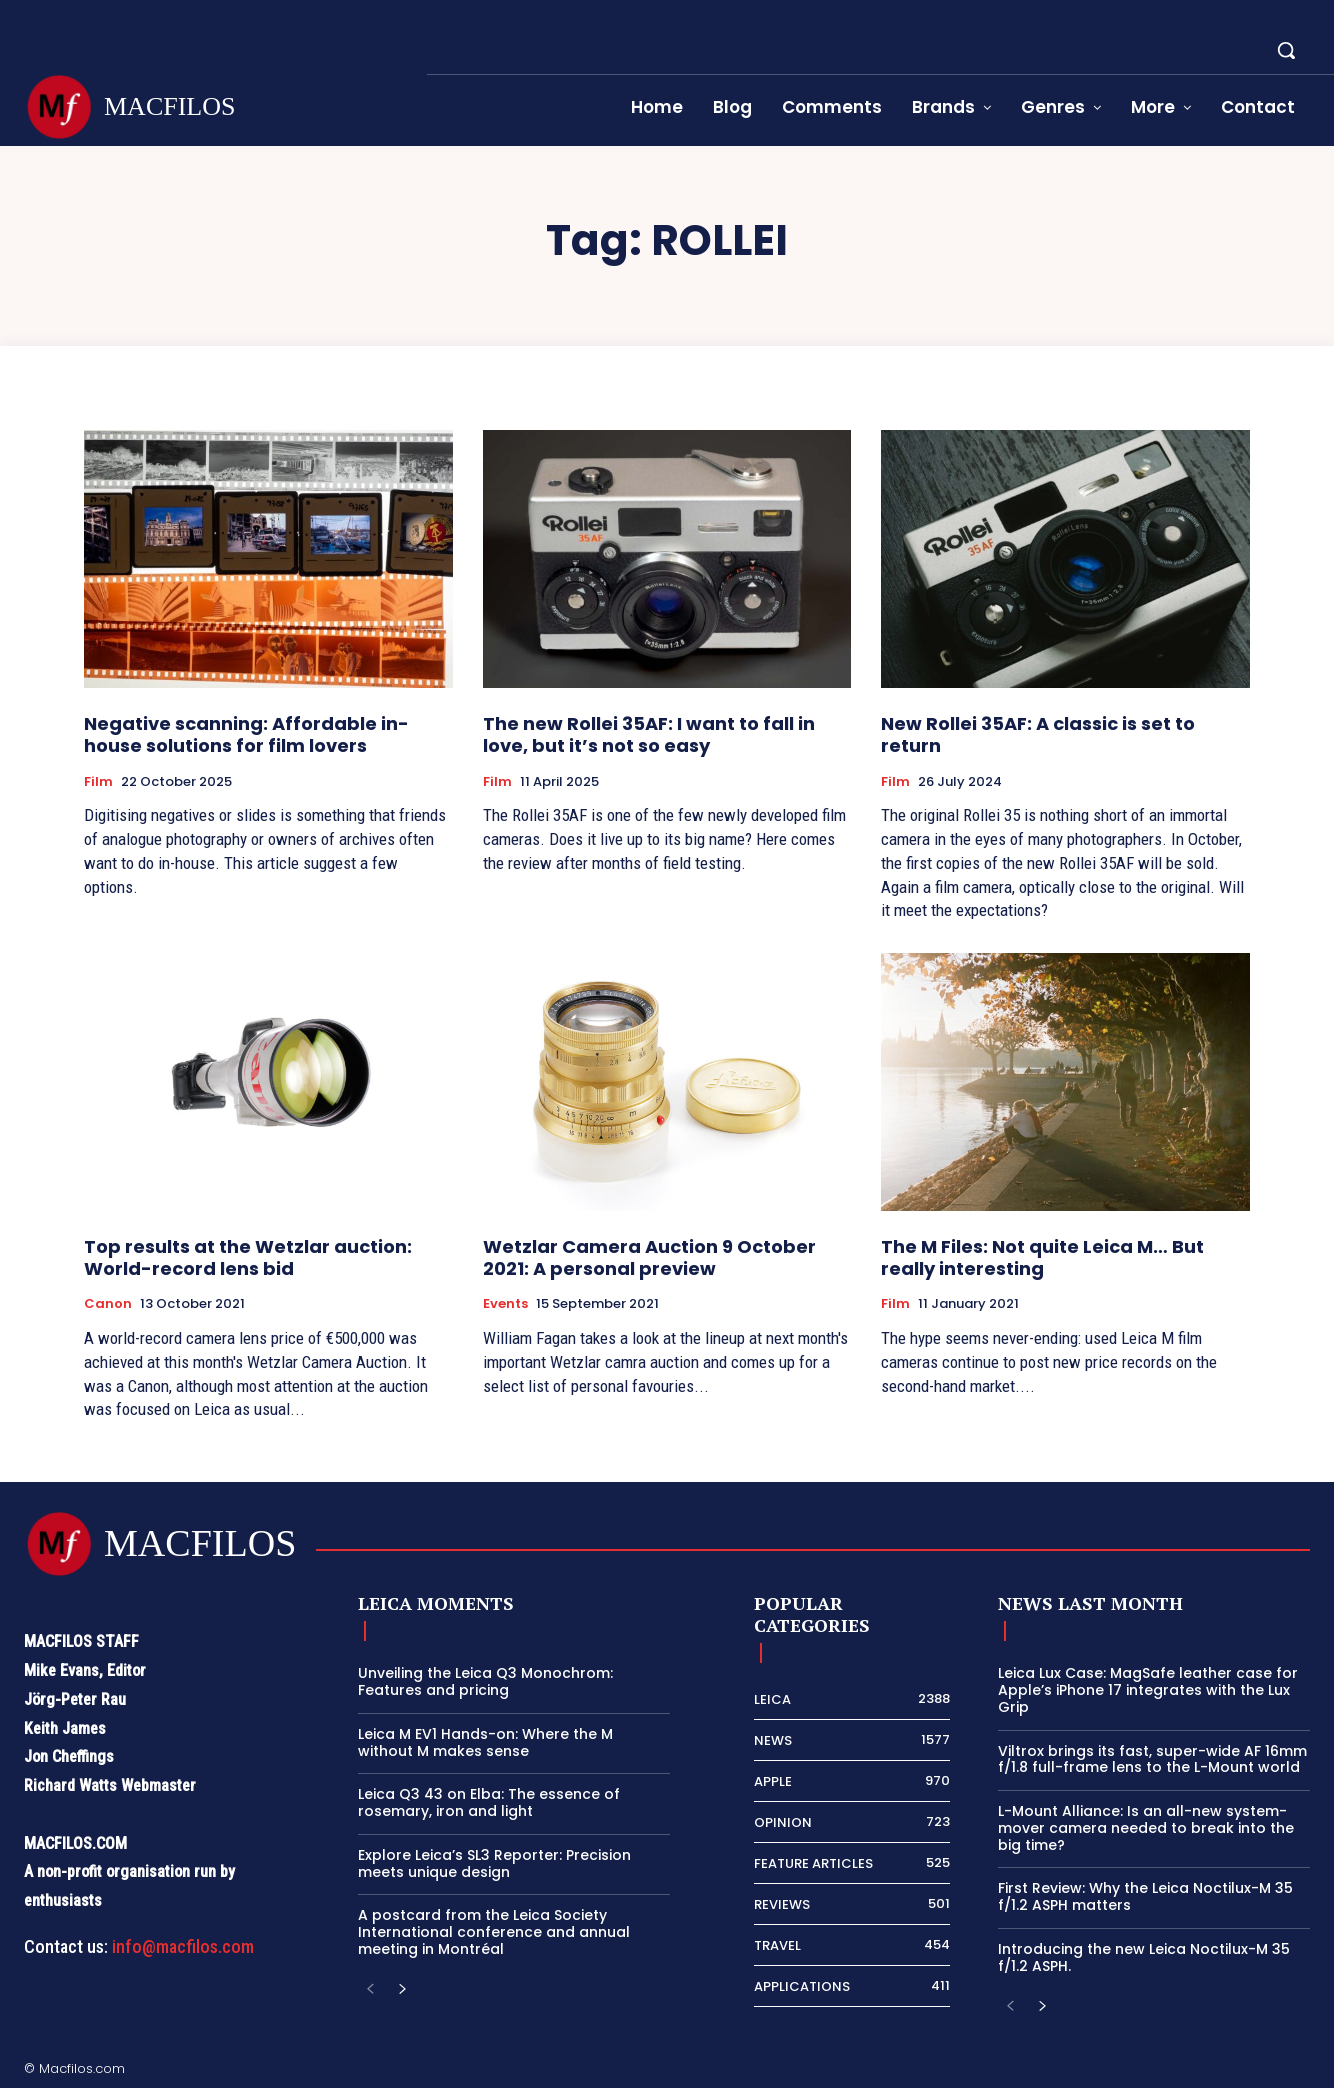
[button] (1286, 50)
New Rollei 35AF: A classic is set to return (1038, 734)
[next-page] (402, 1990)
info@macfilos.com (183, 1946)
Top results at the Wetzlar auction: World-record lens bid (248, 1257)
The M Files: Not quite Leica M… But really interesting (1042, 1257)
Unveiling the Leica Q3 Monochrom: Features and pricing (485, 1681)
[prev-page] (370, 1990)
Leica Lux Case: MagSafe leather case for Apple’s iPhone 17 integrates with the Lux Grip (1148, 1690)
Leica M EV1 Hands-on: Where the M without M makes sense (485, 1742)
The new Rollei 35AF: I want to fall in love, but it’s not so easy (649, 734)
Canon (108, 1304)
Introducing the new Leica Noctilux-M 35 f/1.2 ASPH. (1144, 1957)
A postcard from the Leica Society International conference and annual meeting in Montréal (494, 1932)
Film (98, 782)
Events (505, 1304)
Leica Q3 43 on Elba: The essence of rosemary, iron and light (489, 1802)
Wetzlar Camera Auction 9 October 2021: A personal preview (649, 1257)
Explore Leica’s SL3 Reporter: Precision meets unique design (494, 1863)
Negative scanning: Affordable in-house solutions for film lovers (246, 734)
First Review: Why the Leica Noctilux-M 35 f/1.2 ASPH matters (1145, 1896)
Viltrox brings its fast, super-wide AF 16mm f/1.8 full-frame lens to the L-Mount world (1152, 1759)
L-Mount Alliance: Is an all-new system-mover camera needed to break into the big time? (1146, 1828)
